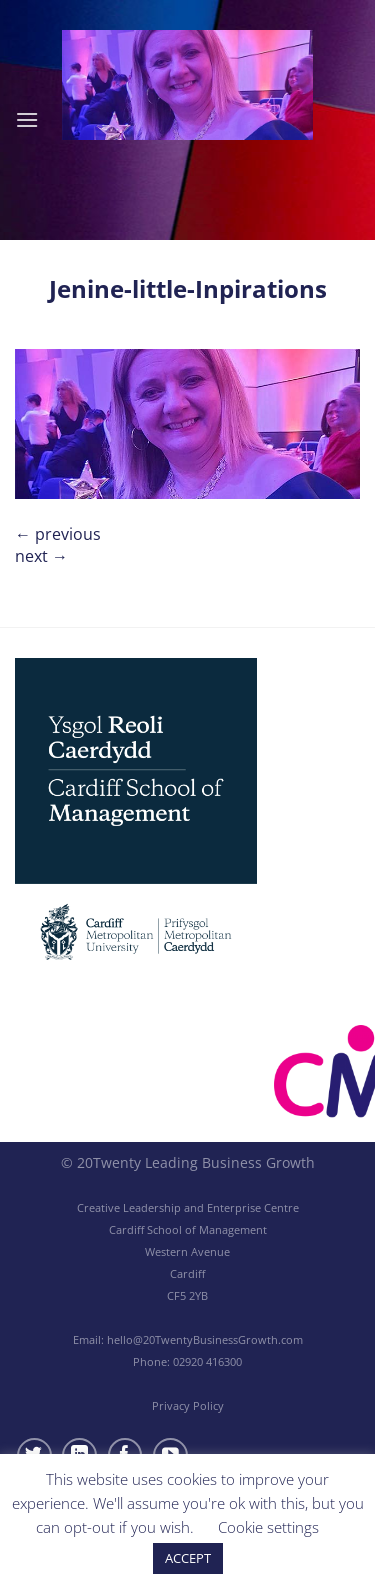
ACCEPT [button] (188, 1558)
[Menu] (27, 119)
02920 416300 (207, 1361)
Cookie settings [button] (268, 1527)
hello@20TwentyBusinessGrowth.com (205, 1339)
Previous (58, 534)
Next (41, 556)
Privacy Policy (188, 1405)
